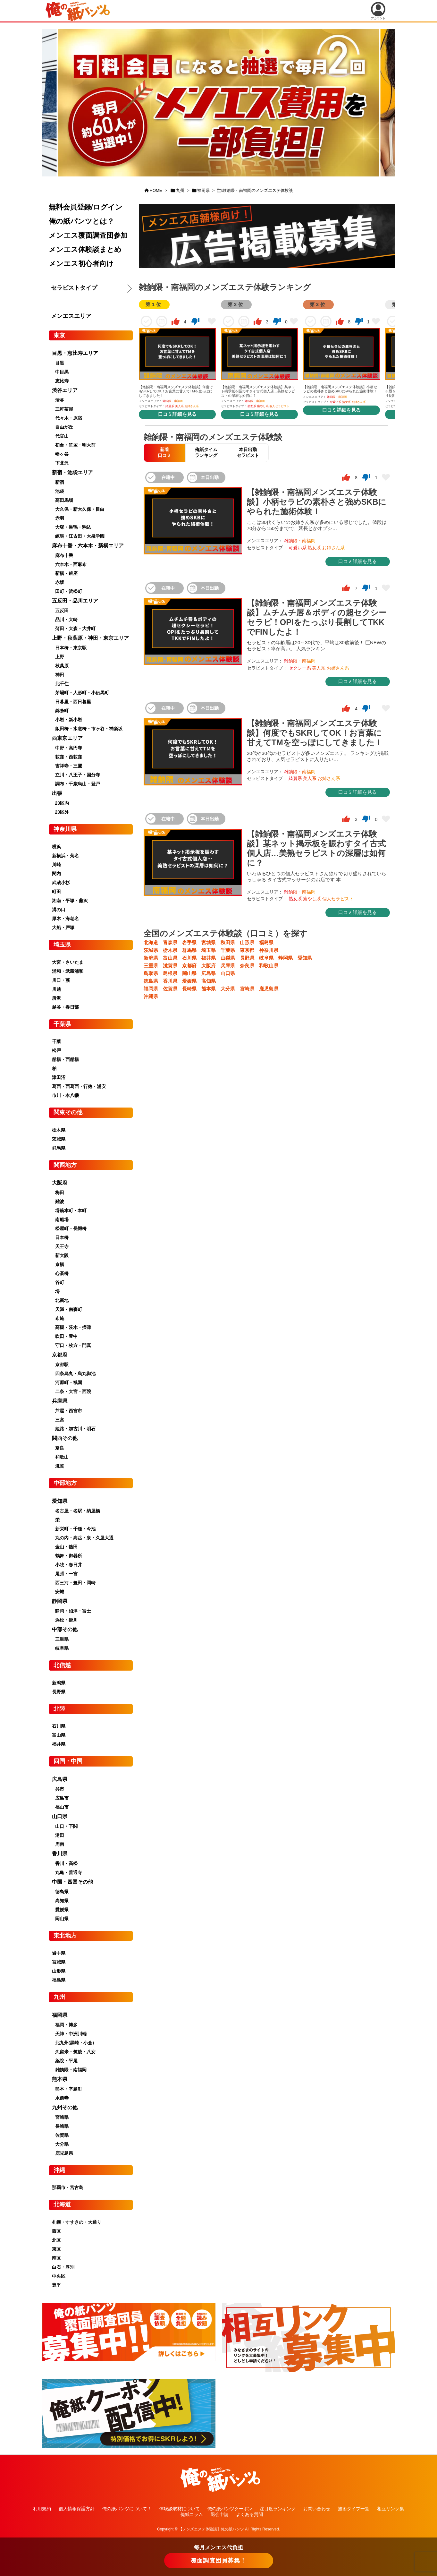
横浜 (56, 846)
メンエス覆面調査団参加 (88, 235)
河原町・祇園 (68, 1382)
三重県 (151, 965)
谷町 (59, 1282)
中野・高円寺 (68, 747)
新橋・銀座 (66, 573)
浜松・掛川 (66, 1619)
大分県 (228, 988)
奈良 (59, 1448)
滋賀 (59, 1465)
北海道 (151, 942)
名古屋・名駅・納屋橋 (77, 1510)
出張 (57, 793)
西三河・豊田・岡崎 (75, 1582)
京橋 (59, 1264)
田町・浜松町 (68, 591)
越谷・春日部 (65, 1007)
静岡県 (285, 958)
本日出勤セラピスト (248, 452)
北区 (56, 2240)
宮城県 (208, 942)
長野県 (247, 958)
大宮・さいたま (67, 962)
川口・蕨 (61, 980)
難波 (59, 1201)
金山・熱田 (66, 1546)
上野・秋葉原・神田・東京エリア (90, 638)
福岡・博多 (66, 2024)
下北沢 (62, 463)
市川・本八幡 (65, 1095)
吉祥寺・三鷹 (68, 765)
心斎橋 (62, 1273)
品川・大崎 (66, 619)
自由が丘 (64, 427)
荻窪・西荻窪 (68, 756)
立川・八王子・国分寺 (77, 774)
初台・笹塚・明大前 (75, 445)
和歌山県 (268, 965)
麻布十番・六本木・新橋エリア (88, 545)
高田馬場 (64, 500)
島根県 (170, 973)
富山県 (170, 958)
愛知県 (305, 958)
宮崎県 (247, 988)
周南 (59, 1844)
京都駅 (62, 1364)
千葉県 (228, 950)
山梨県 (228, 958)
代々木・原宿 (68, 418)
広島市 (62, 1798)
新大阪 (62, 1255)
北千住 (62, 683)
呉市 (59, 1789)
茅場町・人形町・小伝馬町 (82, 692)
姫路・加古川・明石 (75, 1428)
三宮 (59, 1419)
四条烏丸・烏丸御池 (75, 1373)
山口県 (228, 973)
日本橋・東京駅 (71, 647)
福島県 (266, 942)
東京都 (247, 950)
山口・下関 (66, 1826)
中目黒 (62, 371)
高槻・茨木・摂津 (73, 1327)
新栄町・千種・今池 (75, 1528)
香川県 (170, 981)
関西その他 (65, 1438)
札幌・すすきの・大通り (76, 2222)
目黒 (59, 362)
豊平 (56, 2285)
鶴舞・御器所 (68, 1555)
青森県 (170, 942)
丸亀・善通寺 (68, 1872)
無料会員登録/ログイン (85, 207)
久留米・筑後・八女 (75, 2051)
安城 (59, 1591)
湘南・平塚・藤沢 (70, 900)
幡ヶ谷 (62, 454)
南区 (56, 2258)
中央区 (58, 2276)
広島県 (208, 973)
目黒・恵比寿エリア (75, 353)
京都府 (189, 965)
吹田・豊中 (66, 1336)
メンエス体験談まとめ (85, 249)
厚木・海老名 (65, 918)
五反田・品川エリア (75, 600)
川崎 (56, 864)
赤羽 (59, 518)
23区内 (62, 803)
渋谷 (59, 400)
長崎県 (189, 988)
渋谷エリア (65, 390)
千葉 (56, 1041)
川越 (56, 989)
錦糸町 (62, 710)
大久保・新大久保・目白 (80, 509)
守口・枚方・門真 (73, 1345)
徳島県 (151, 981)
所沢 (56, 998)
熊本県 (208, 988)
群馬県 (189, 950)
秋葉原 (62, 665)
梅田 (59, 1192)
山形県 (247, 942)
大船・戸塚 (63, 927)
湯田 (59, 1835)
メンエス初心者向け (81, 264)
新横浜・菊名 (65, 855)
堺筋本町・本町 (71, 1210)
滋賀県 (170, 965)
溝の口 (58, 909)
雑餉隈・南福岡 (71, 2069)
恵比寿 (62, 380)
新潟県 (151, 958)
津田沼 (58, 1077)
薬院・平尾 (66, 2060)
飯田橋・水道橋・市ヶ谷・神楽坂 (88, 728)
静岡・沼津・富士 (73, 1610)
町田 (56, 891)
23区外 (62, 812)
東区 (56, 2249)
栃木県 (170, 950)
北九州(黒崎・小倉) (74, 2042)
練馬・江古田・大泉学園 (80, 536)
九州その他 (65, 2107)
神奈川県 (268, 950)
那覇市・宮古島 (67, 2187)
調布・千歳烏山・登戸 (77, 783)
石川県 (189, 958)
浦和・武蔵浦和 (67, 971)
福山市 (62, 1807)
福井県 (208, 958)
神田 (59, 674)
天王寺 (62, 1246)
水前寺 (62, 2098)
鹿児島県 (268, 988)
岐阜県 (266, 958)
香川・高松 (66, 1863)
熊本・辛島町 (68, 2089)
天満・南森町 (68, 1309)
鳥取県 (151, 973)
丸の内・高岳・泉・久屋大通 (84, 1537)
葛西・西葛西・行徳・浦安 (79, 1086)
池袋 (59, 491)
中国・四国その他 (72, 1882)
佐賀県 (170, 988)
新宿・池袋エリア (72, 472)
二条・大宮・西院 (73, 1391)
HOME (156, 190)
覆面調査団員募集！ (219, 2560)
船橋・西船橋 (65, 1059)
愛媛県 (189, 981)
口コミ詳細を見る (177, 413)
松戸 (56, 1050)
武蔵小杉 (61, 882)
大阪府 (208, 965)
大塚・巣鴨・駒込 (73, 527)
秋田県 (228, 942)
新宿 (59, 482)
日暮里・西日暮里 (73, 701)
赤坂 (59, 582)
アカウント (378, 11)
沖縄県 (151, 996)
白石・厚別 (63, 2267)
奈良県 (247, 965)
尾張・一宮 (66, 1573)
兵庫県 (228, 965)
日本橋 (62, 1237)
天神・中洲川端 (71, 2033)
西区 (56, 2231)
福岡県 (203, 190)
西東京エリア (67, 738)
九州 (180, 190)
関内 (56, 873)
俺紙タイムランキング (206, 452)
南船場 (62, 1219)
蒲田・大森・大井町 (75, 628)
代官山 (62, 436)
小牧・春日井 (68, 1564)
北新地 (62, 1300)
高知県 (208, 981)
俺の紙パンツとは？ (81, 221)
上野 (59, 656)
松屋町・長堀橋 (71, 1228)
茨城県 (151, 950)
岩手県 (189, 942)
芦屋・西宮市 (68, 1410)
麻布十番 (64, 555)
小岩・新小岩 (68, 719)
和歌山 (62, 1456)
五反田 (62, 610)
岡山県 (189, 973)
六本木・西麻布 (71, 564)
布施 (59, 1318)
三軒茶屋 (64, 409)
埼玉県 (208, 950)
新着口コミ (164, 452)
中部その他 (65, 1629)
